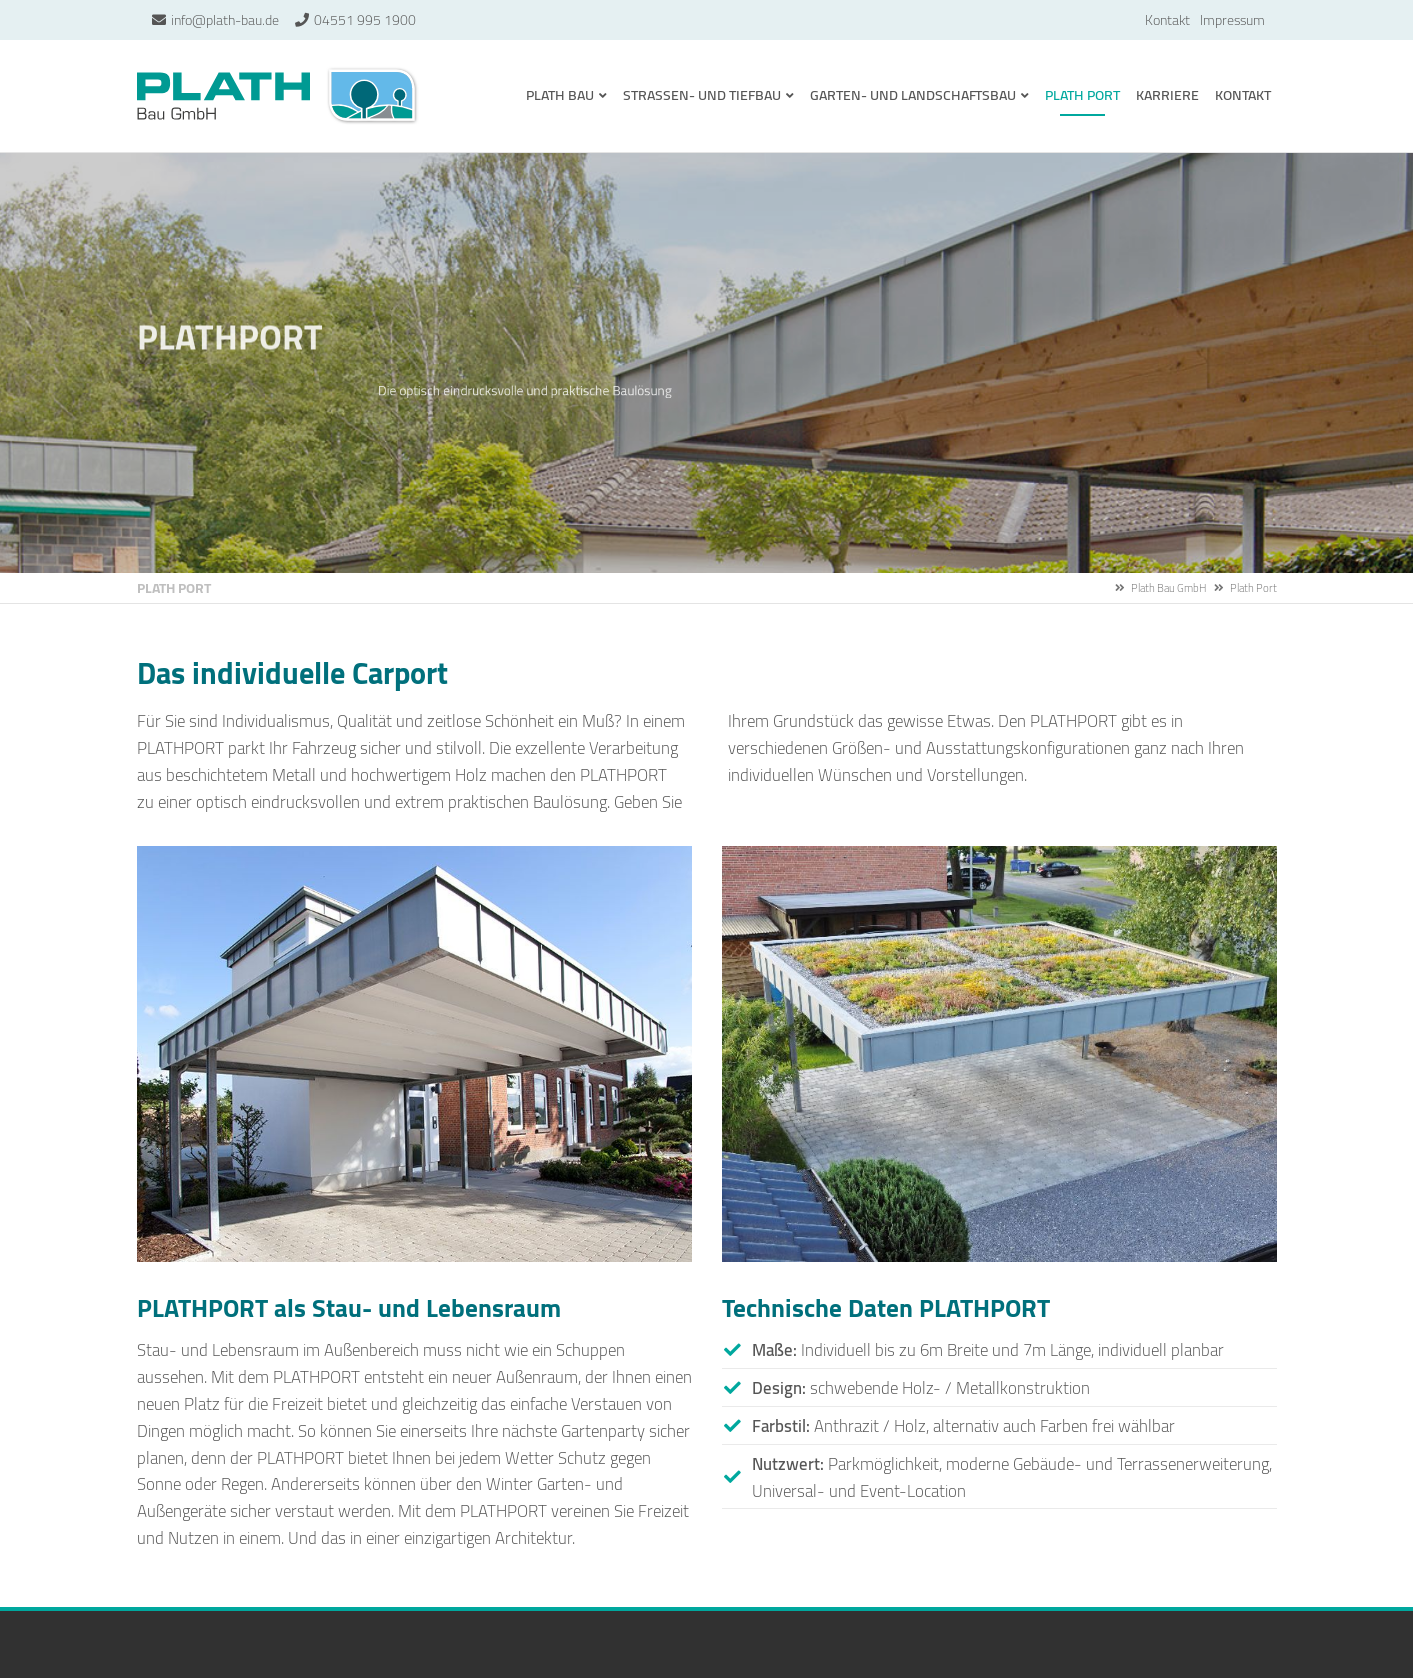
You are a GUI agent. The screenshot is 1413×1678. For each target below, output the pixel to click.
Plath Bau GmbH (278, 96)
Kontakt (1167, 20)
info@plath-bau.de (225, 20)
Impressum (1232, 20)
